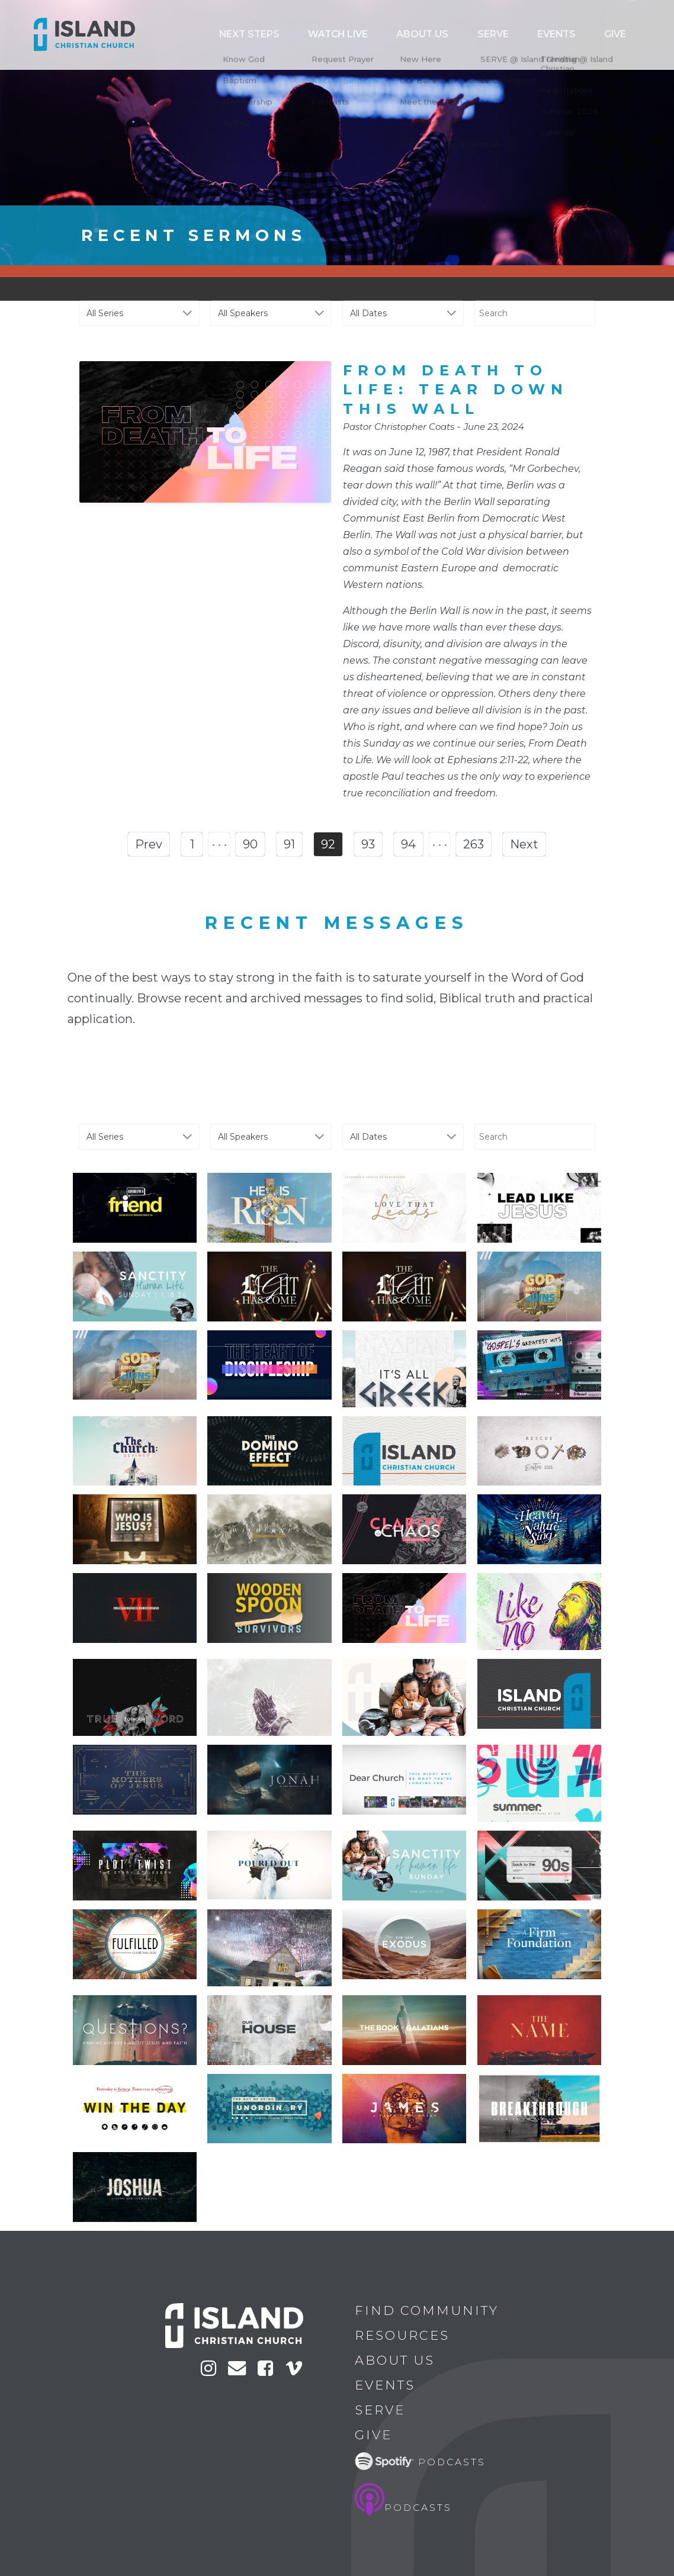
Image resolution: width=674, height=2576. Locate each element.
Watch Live (479, 34)
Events (597, 34)
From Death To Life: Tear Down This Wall (456, 389)
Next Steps (429, 34)
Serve (564, 34)
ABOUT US (526, 34)
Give (628, 34)
